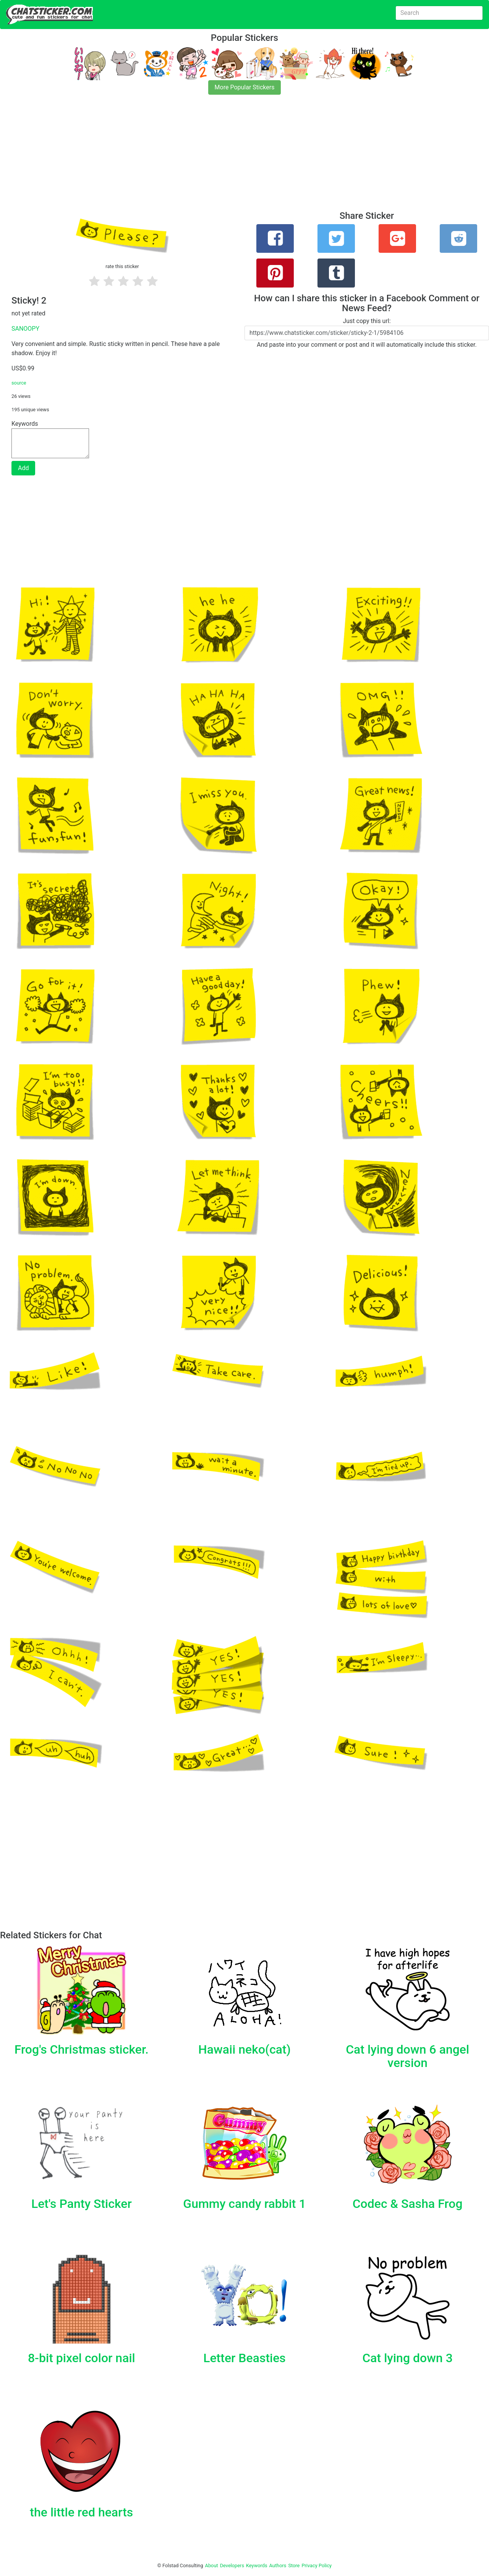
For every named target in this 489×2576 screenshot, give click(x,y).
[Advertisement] (229, 157)
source (18, 383)
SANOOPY (25, 328)
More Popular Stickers (245, 87)
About (211, 2565)
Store (294, 2565)
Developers (232, 2565)
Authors (278, 2565)
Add (23, 468)
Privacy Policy (316, 2565)
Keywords (256, 2565)
